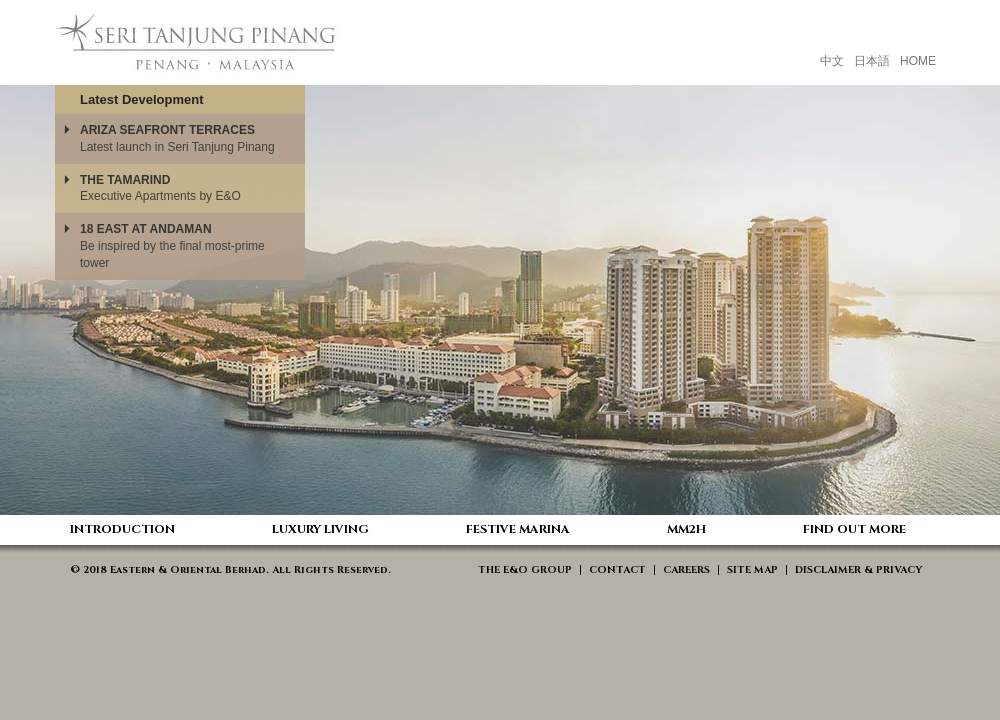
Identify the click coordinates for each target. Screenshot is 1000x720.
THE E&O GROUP (525, 570)
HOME (918, 61)
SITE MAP (752, 570)
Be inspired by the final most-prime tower (172, 246)
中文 (832, 61)
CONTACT (617, 570)
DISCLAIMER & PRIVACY (858, 570)
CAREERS (686, 570)
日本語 (872, 61)
